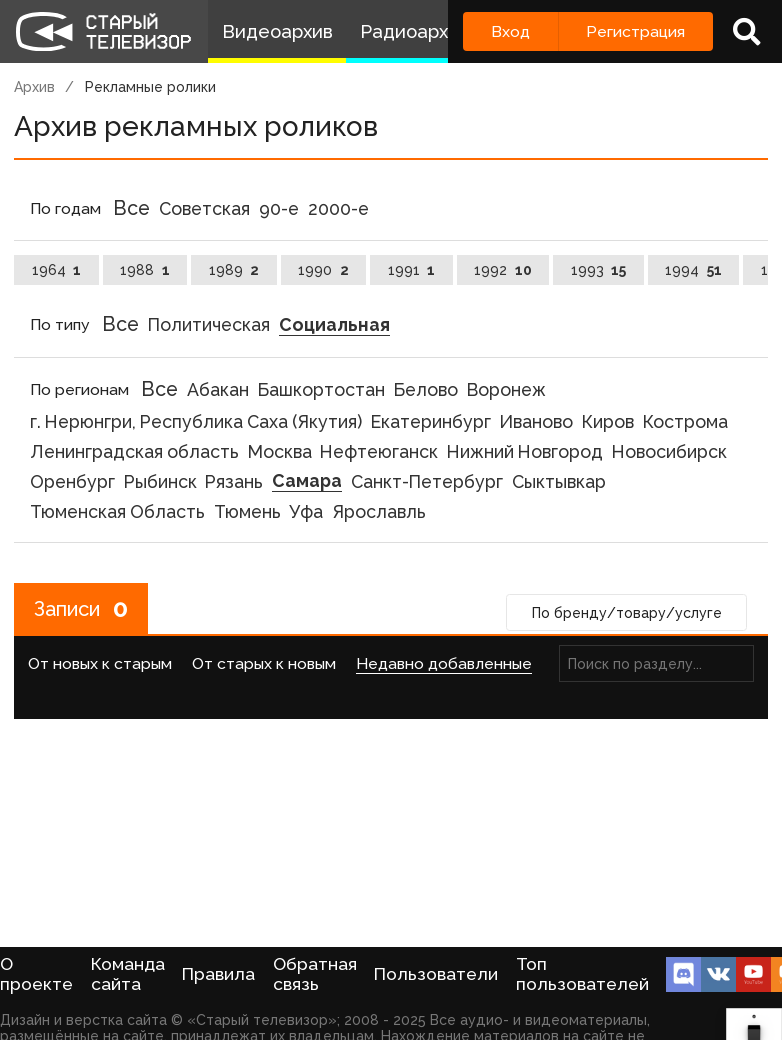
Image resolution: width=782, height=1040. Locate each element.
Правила (218, 974)
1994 (693, 270)
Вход (510, 31)
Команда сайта (128, 974)
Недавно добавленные (444, 663)
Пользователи (436, 974)
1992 (503, 270)
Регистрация (635, 31)
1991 (412, 270)
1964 (57, 270)
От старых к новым (264, 663)
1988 (145, 270)
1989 (234, 270)
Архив (34, 87)
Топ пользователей (582, 974)
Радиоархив (414, 31)
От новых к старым (100, 663)
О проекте (36, 974)
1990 (323, 270)
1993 (599, 270)
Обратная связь (315, 974)
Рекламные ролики (150, 87)
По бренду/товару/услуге (627, 613)
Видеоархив (277, 31)
